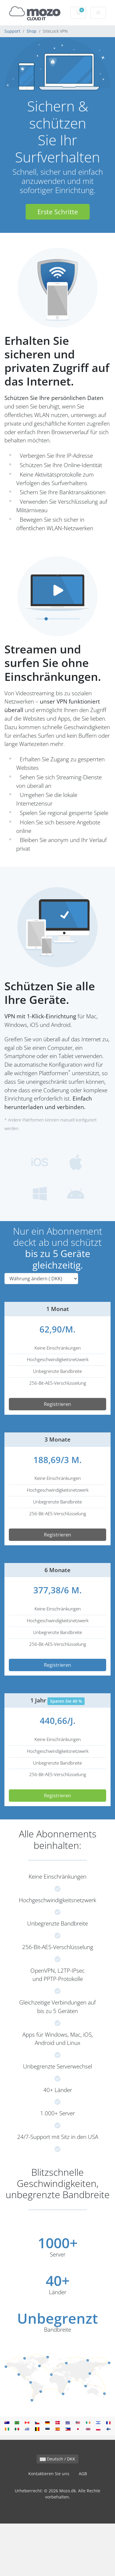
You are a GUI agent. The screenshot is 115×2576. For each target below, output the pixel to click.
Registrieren (57, 1404)
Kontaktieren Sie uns (48, 2473)
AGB (83, 2473)
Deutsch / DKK (57, 2459)
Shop (32, 31)
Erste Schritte (57, 211)
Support (12, 31)
